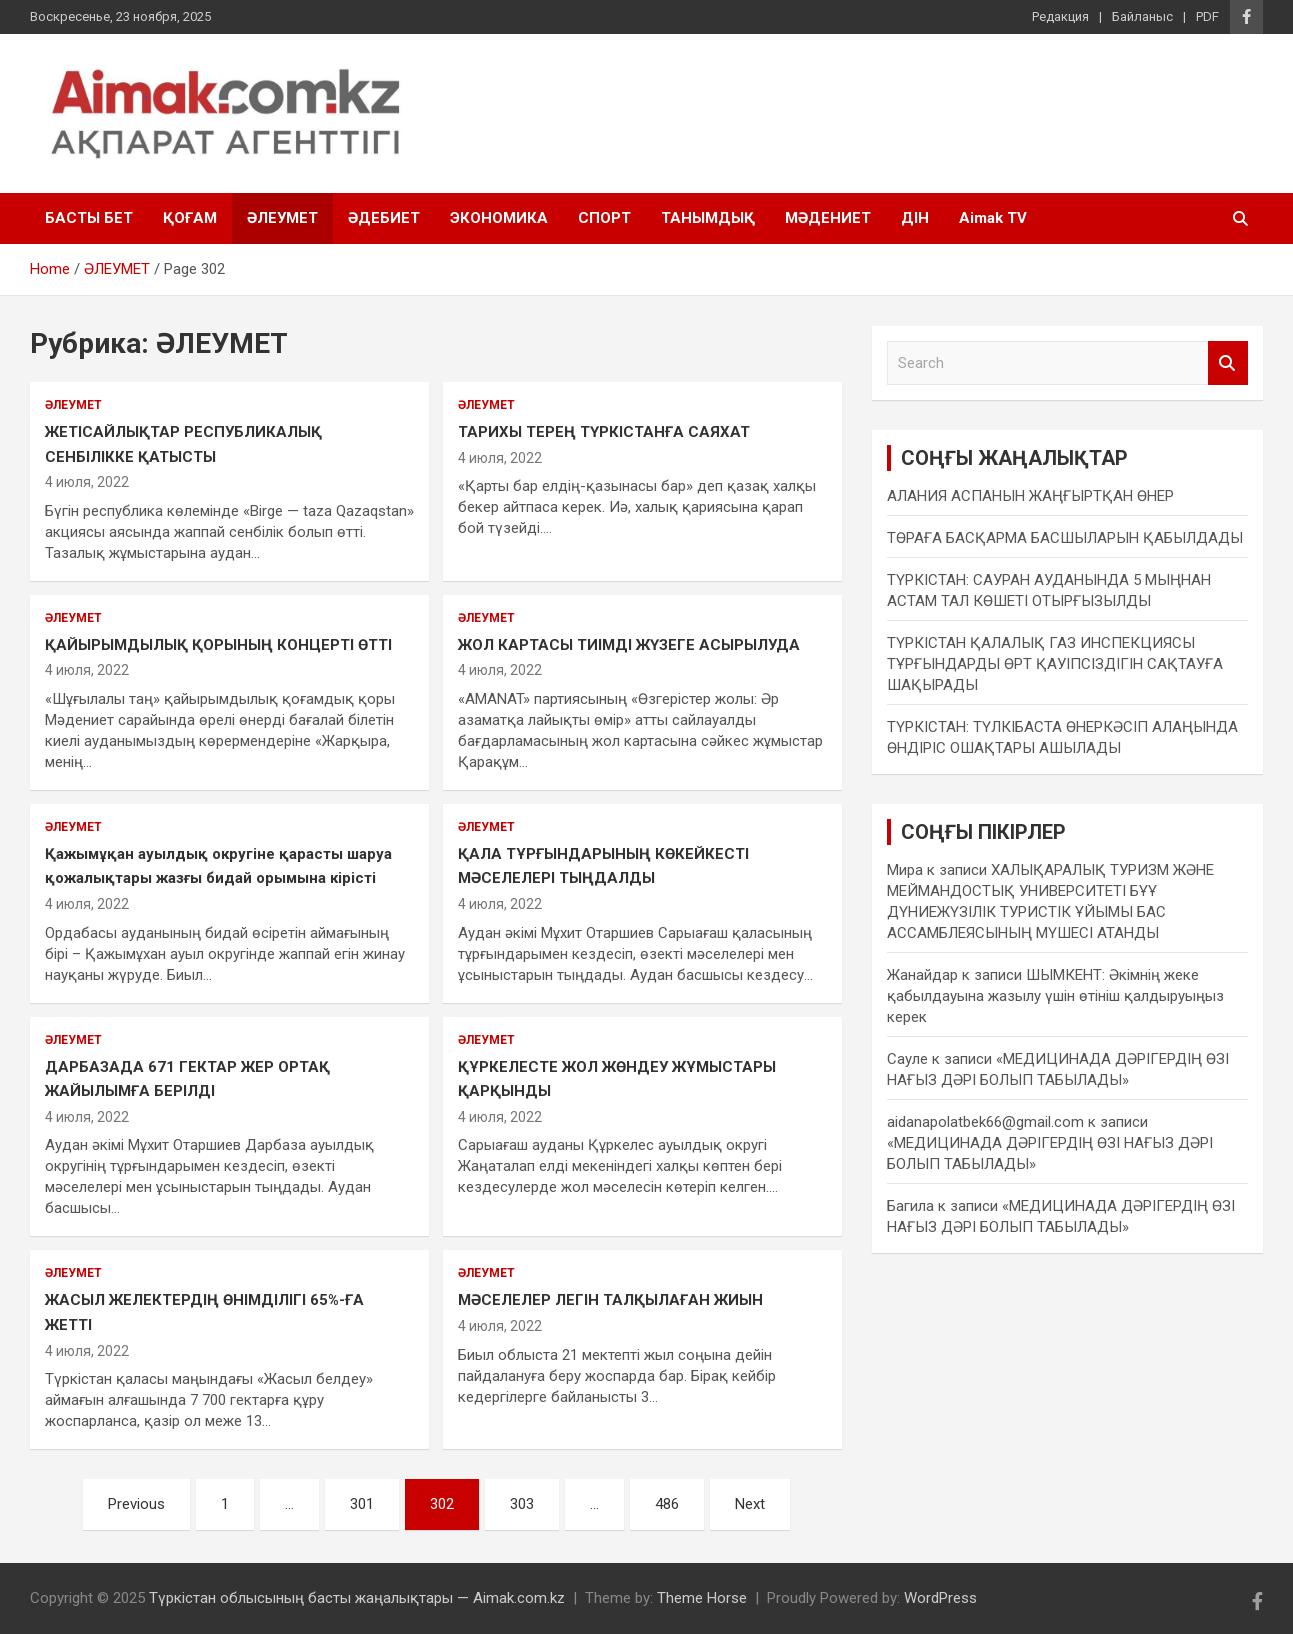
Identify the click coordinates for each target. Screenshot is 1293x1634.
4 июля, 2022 (87, 482)
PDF (1207, 16)
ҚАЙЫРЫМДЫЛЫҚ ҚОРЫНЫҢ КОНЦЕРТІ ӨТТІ (218, 645)
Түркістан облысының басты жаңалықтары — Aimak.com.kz (357, 1598)
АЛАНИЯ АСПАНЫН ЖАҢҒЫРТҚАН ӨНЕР (1030, 496)
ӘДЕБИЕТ (384, 218)
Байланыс (1142, 16)
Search (1228, 363)
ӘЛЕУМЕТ (282, 218)
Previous (136, 1504)
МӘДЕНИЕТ (828, 218)
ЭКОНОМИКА (499, 218)
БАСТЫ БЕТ (89, 218)
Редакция (1060, 16)
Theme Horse (702, 1598)
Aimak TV (993, 218)
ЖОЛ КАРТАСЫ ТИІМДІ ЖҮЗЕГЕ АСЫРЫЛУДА (629, 645)
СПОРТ (604, 218)
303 (522, 1504)
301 (362, 1504)
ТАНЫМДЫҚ (708, 218)
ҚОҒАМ (190, 218)
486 (667, 1504)
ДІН (915, 218)
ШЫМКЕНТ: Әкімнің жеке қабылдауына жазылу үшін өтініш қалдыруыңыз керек (1055, 996)
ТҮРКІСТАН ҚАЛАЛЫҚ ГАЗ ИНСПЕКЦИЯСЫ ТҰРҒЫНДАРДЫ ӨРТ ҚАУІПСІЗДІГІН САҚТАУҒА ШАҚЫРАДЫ (1055, 664)
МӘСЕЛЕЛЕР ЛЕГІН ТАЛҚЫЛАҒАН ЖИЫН (610, 1300)
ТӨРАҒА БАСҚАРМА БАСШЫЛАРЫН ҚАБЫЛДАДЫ (1065, 538)
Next (750, 1504)
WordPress (940, 1598)
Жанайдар (922, 975)
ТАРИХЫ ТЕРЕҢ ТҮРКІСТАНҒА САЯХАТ (604, 432)
